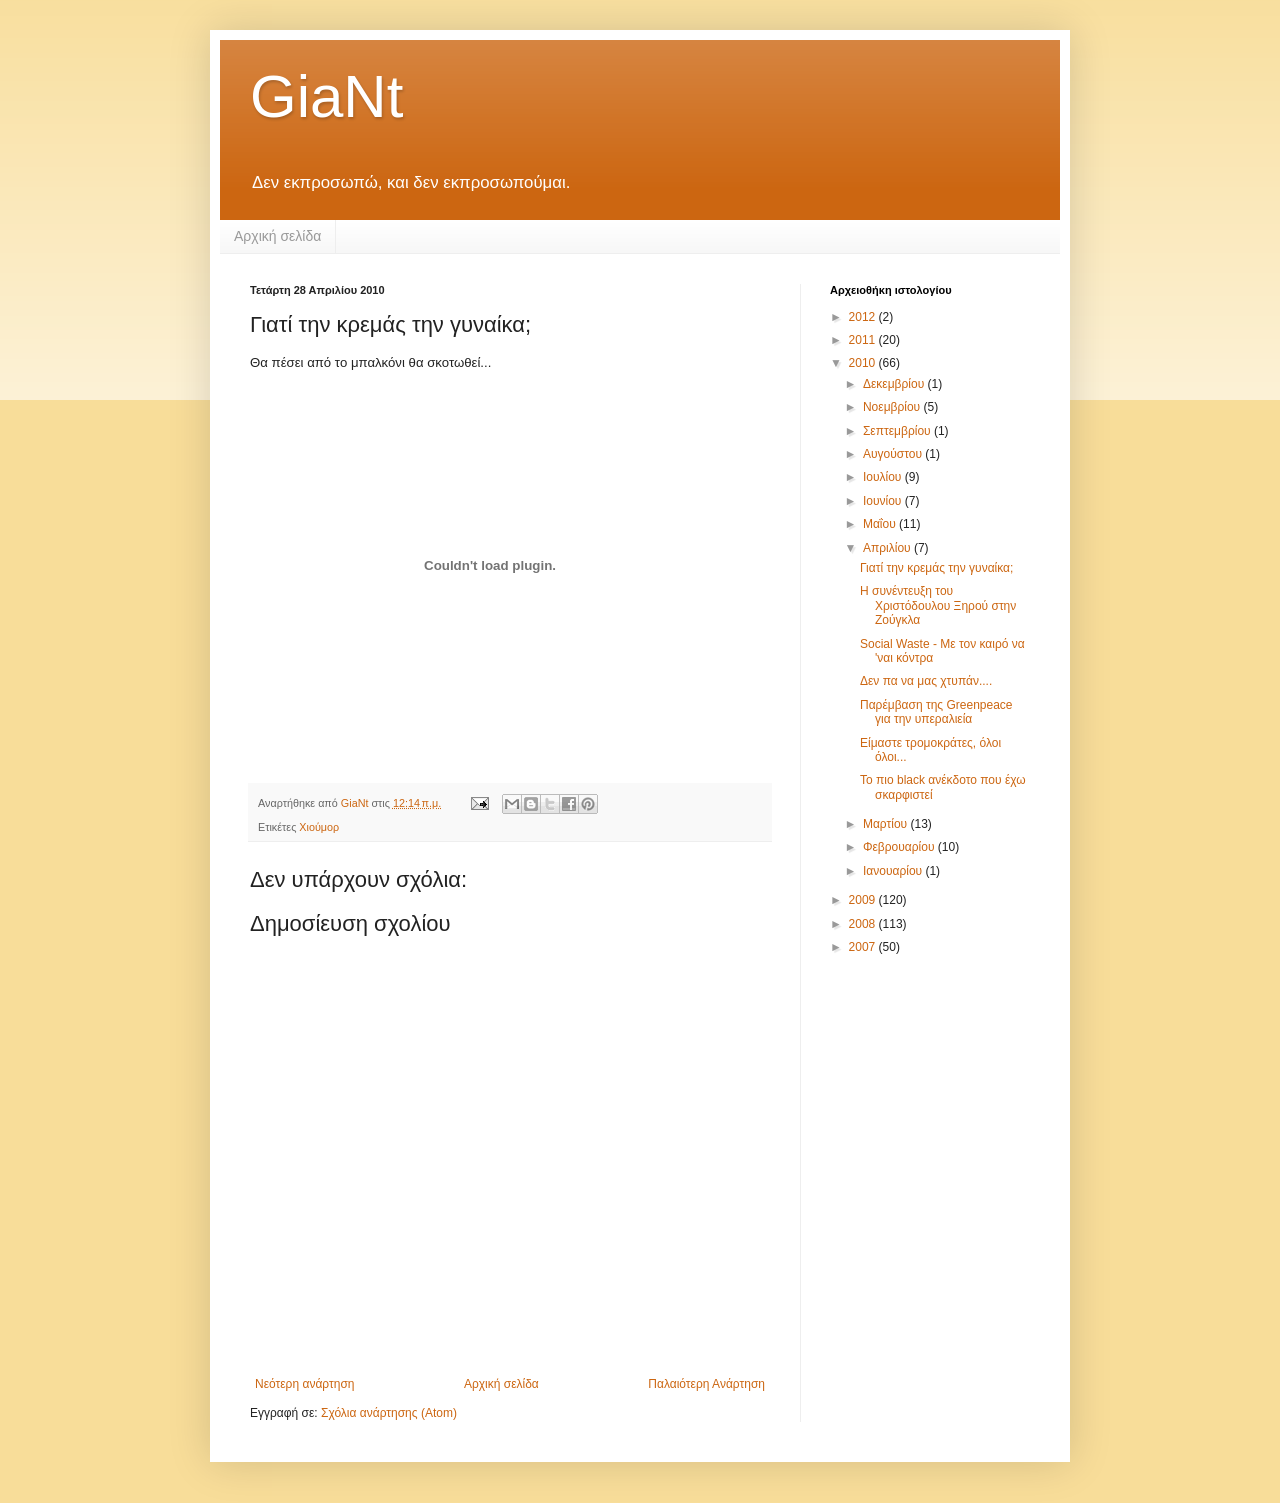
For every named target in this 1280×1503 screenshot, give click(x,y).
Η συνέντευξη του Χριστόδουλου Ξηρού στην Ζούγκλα (938, 605)
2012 (864, 317)
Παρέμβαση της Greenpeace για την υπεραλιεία (936, 712)
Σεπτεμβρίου (898, 431)
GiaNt (326, 96)
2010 (864, 363)
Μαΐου (881, 524)
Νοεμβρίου (893, 407)
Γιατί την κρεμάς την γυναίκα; (936, 568)
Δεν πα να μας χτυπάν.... (926, 681)
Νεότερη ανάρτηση (304, 1384)
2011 (864, 340)
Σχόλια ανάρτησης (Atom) (389, 1413)
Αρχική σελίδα (277, 236)
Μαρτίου (887, 824)
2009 (864, 900)
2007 (864, 947)
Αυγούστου (894, 454)
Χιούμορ (319, 827)
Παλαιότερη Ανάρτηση (706, 1384)
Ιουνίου (884, 501)
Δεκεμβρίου (895, 384)
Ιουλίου (884, 477)
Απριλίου (888, 548)
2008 (864, 924)
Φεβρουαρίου (900, 847)
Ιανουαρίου (894, 871)
